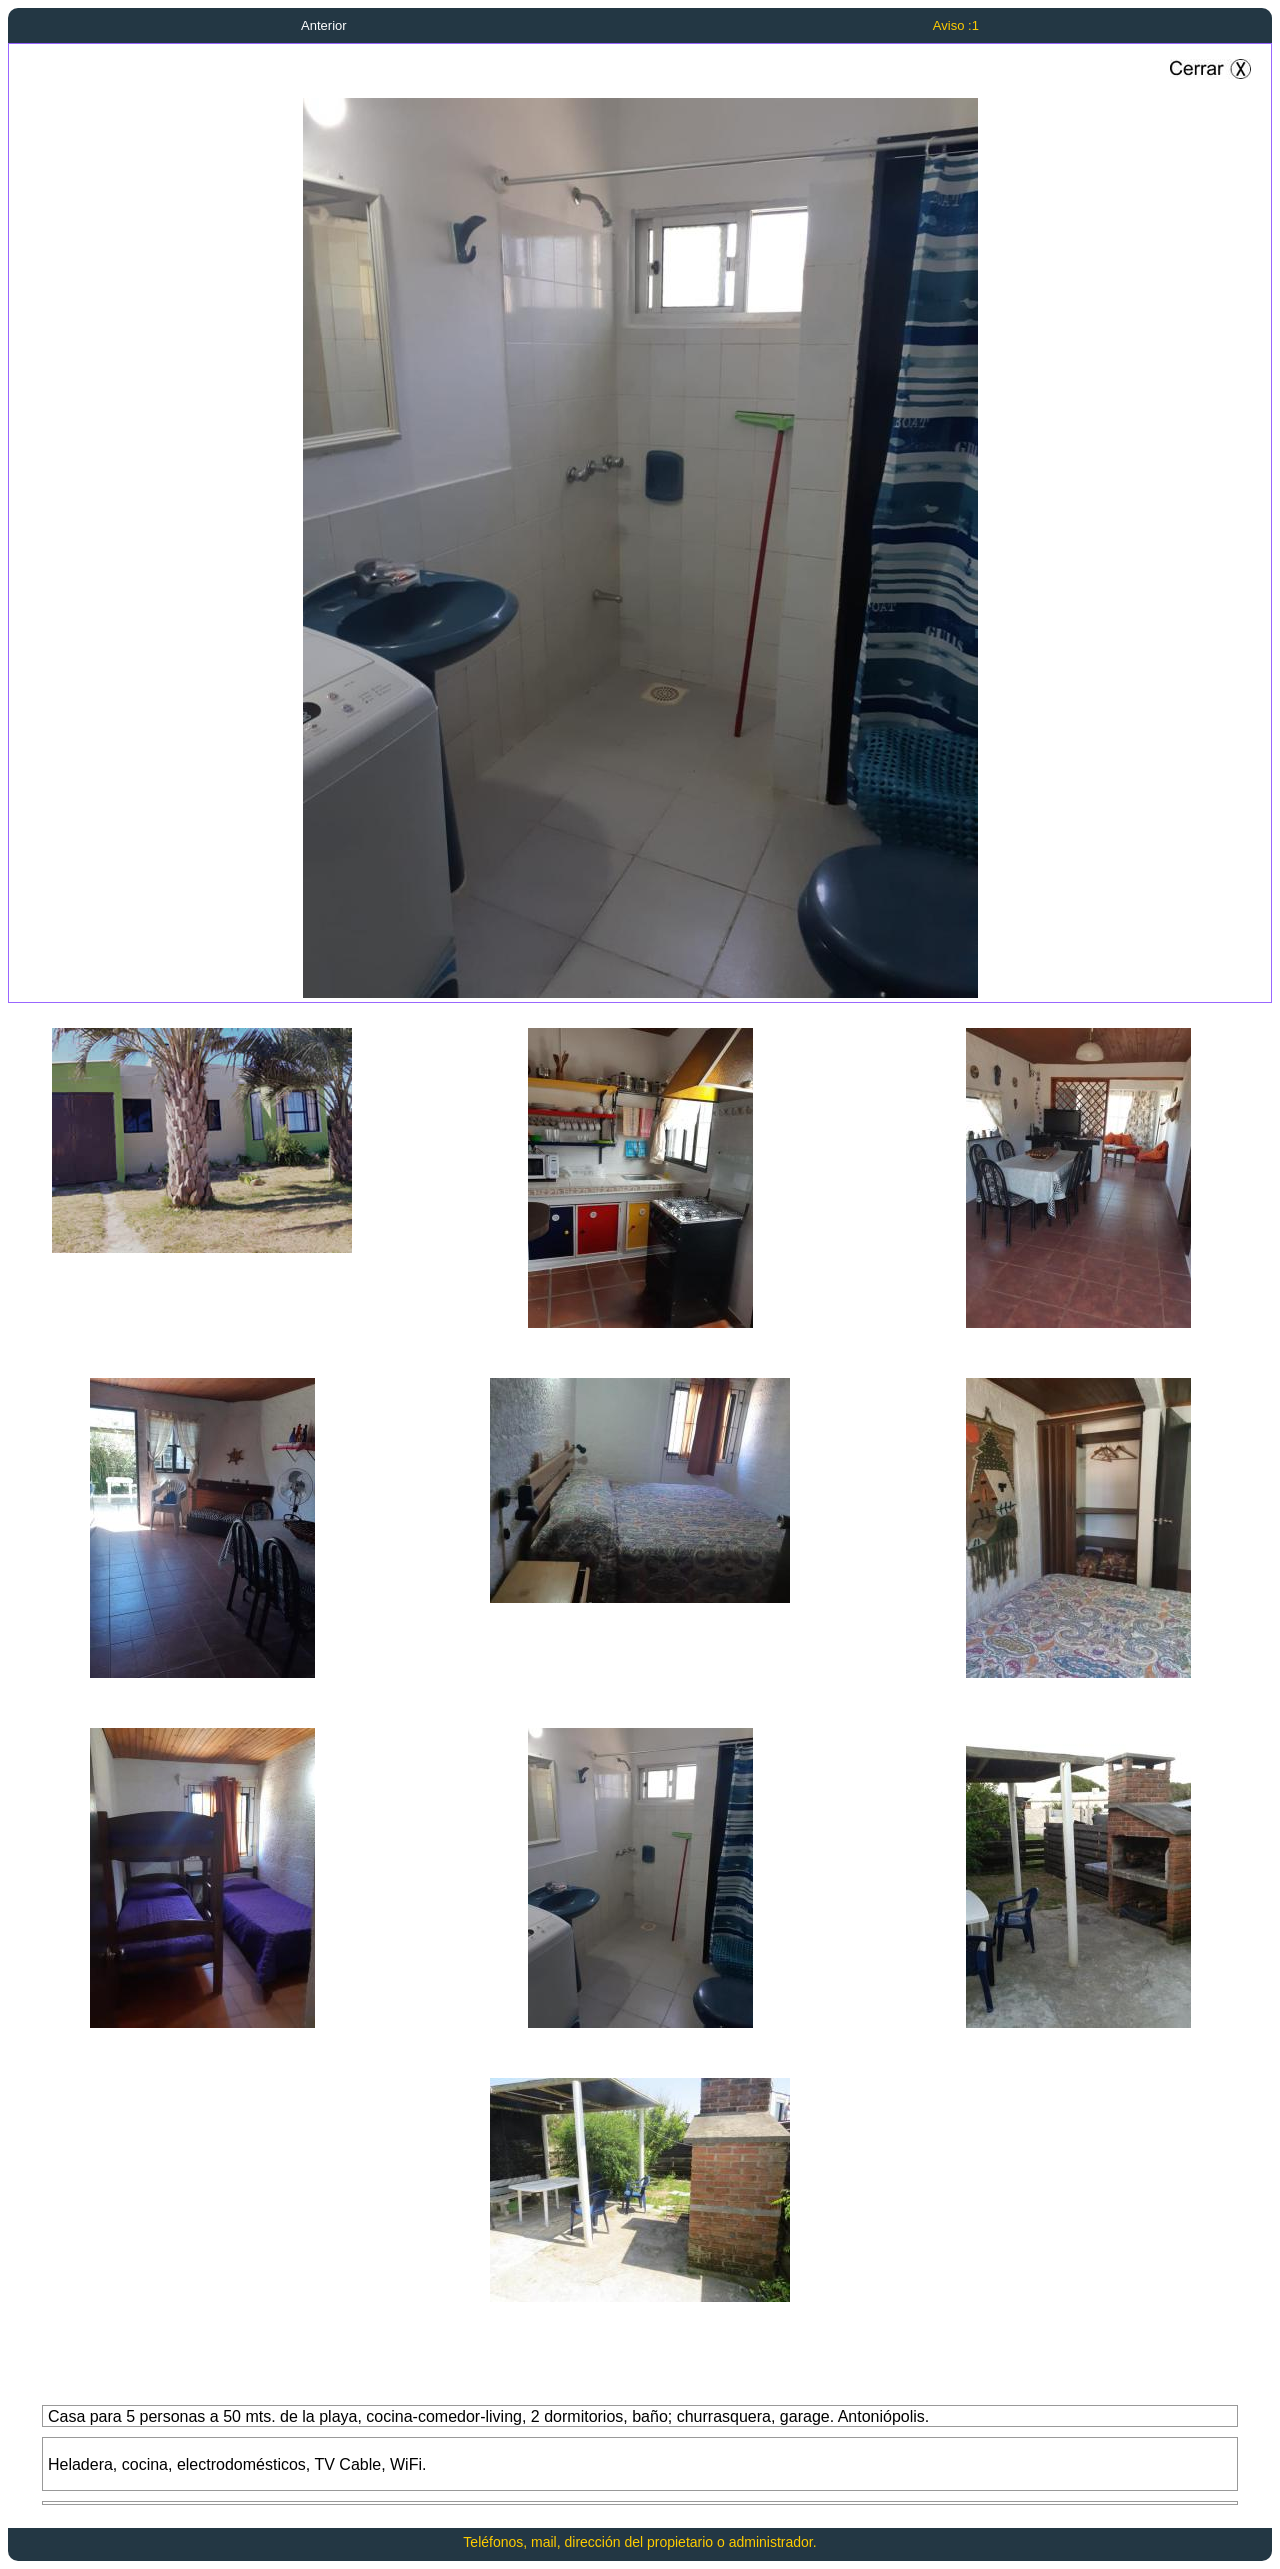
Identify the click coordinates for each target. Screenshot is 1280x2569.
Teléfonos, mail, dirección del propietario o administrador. (639, 2542)
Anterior (324, 25)
